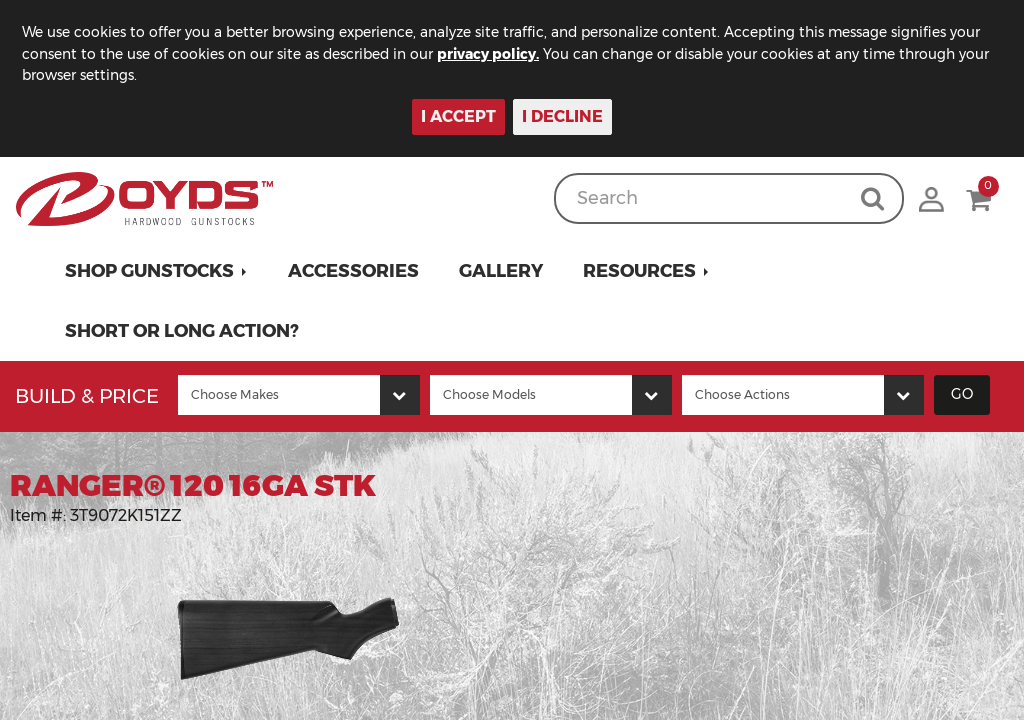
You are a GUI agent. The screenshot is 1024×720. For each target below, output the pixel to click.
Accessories (353, 271)
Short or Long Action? (182, 331)
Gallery (501, 271)
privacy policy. (490, 54)
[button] (156, 271)
